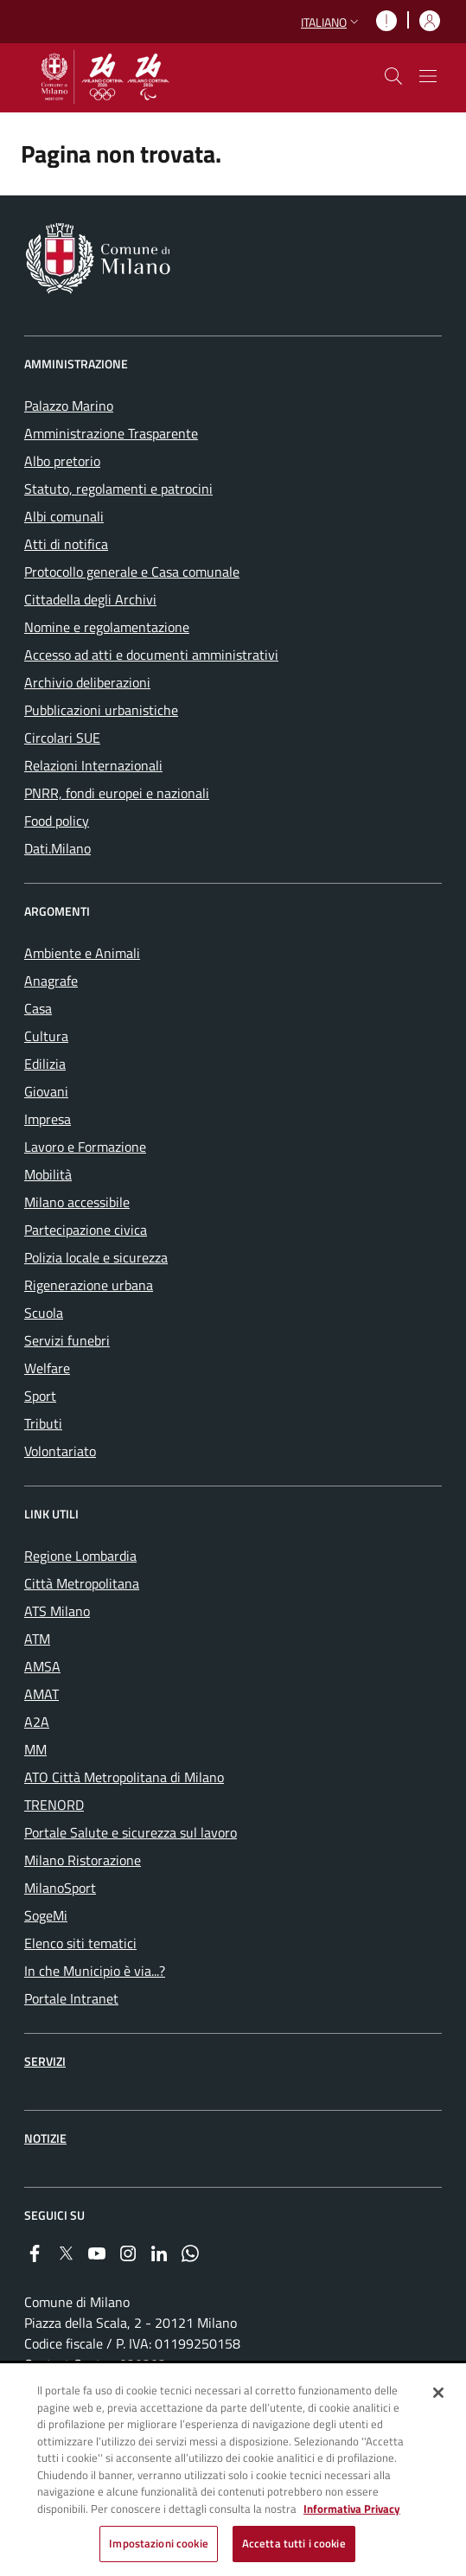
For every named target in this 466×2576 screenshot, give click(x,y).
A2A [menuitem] (36, 1721)
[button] (331, 22)
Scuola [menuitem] (43, 1312)
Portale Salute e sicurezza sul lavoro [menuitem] (130, 1832)
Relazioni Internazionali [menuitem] (93, 765)
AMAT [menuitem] (41, 1694)
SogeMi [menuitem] (45, 1915)
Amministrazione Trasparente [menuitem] (111, 433)
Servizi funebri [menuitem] (67, 1340)
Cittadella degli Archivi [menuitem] (90, 599)
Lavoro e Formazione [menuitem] (85, 1146)
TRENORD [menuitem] (54, 1804)
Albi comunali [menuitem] (64, 516)
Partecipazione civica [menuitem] (85, 1229)
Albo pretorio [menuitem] (62, 461)
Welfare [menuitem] (47, 1368)
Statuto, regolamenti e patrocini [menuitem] (118, 488)
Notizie (45, 2138)
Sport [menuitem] (40, 1395)
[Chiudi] (438, 2394)
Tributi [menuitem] (43, 1423)
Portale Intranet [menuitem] (71, 1998)
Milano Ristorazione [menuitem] (82, 1860)
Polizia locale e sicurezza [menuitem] (96, 1257)
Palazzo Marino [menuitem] (68, 405)
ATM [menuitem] (37, 1638)
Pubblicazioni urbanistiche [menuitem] (101, 710)
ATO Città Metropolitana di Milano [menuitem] (124, 1777)
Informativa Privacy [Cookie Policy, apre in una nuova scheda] (351, 2509)
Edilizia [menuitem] (45, 1063)
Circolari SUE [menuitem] (62, 737)
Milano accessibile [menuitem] (77, 1202)
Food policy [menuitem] (56, 820)
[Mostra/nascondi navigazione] (428, 76)
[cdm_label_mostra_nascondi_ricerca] (393, 76)
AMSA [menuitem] (42, 1666)
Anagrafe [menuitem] (51, 980)
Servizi (45, 2061)
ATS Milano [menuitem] (57, 1611)
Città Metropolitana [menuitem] (81, 1583)
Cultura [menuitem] (46, 1036)
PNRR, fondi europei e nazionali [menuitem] (116, 793)
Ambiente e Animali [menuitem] (82, 953)
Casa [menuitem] (38, 1008)
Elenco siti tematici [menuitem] (80, 1943)
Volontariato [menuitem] (60, 1451)
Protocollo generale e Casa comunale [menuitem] (131, 571)
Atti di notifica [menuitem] (66, 544)
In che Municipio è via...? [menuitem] (94, 1970)
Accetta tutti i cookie (294, 2545)
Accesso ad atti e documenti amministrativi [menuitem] (151, 654)
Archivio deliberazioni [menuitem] (87, 682)
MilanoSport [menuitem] (60, 1887)
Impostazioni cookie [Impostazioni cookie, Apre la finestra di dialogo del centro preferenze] (158, 2545)
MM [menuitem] (35, 1749)
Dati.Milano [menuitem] (57, 848)
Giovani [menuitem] (46, 1091)
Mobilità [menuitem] (48, 1174)
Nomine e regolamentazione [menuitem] (106, 627)
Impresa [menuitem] (47, 1119)
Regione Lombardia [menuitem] (80, 1555)
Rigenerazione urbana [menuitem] (88, 1285)
